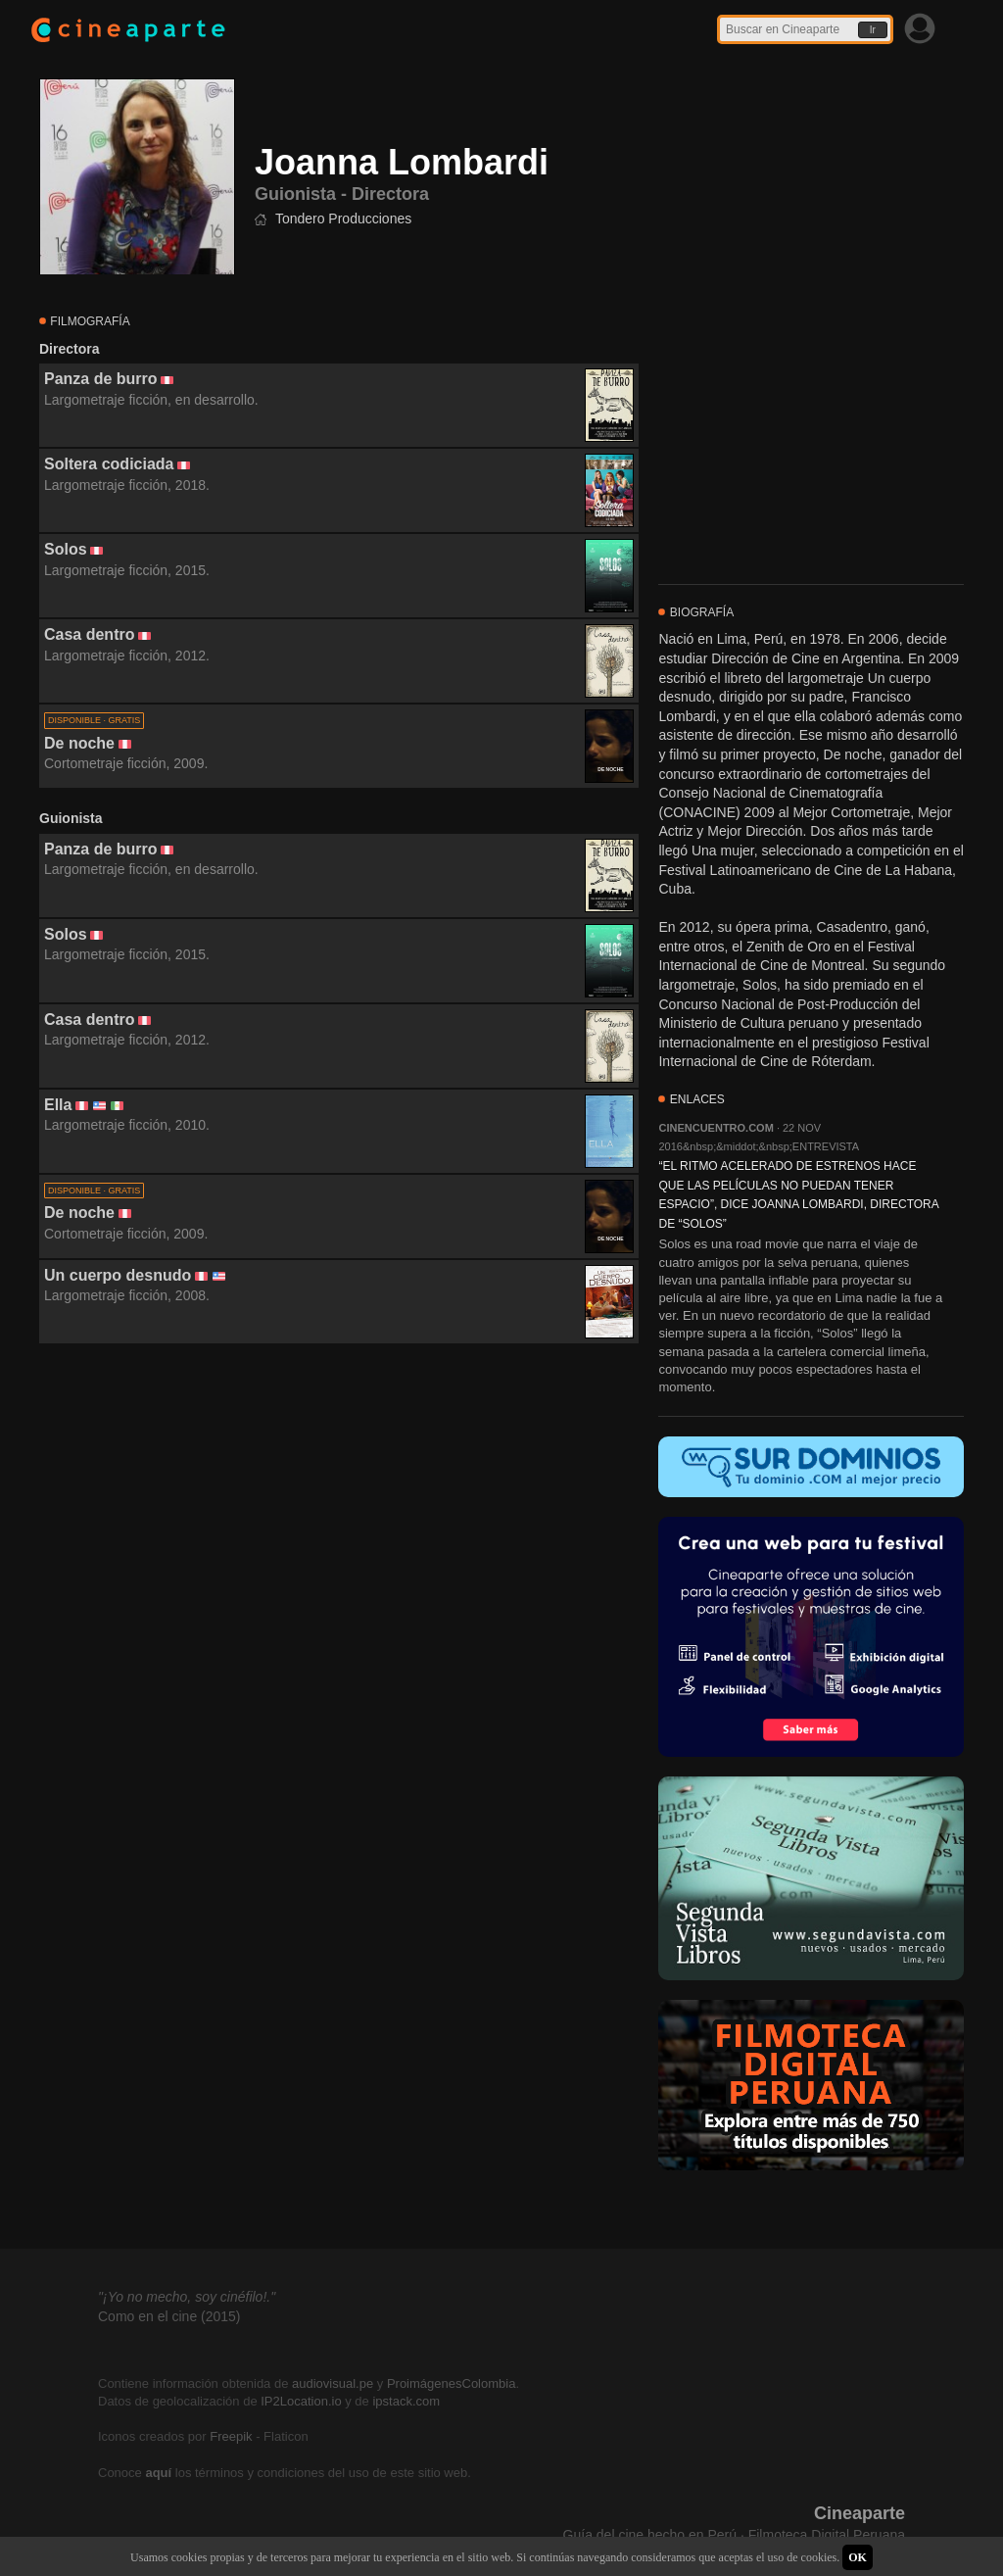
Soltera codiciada (109, 464)
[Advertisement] (339, 1522)
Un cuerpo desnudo (117, 1275)
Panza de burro (101, 378)
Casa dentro (89, 634)
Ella (58, 1104)
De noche (79, 743)
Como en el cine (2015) (169, 2316)
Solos (65, 549)
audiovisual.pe (332, 2383)
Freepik (231, 2436)
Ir (873, 29)
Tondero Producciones (343, 218)
